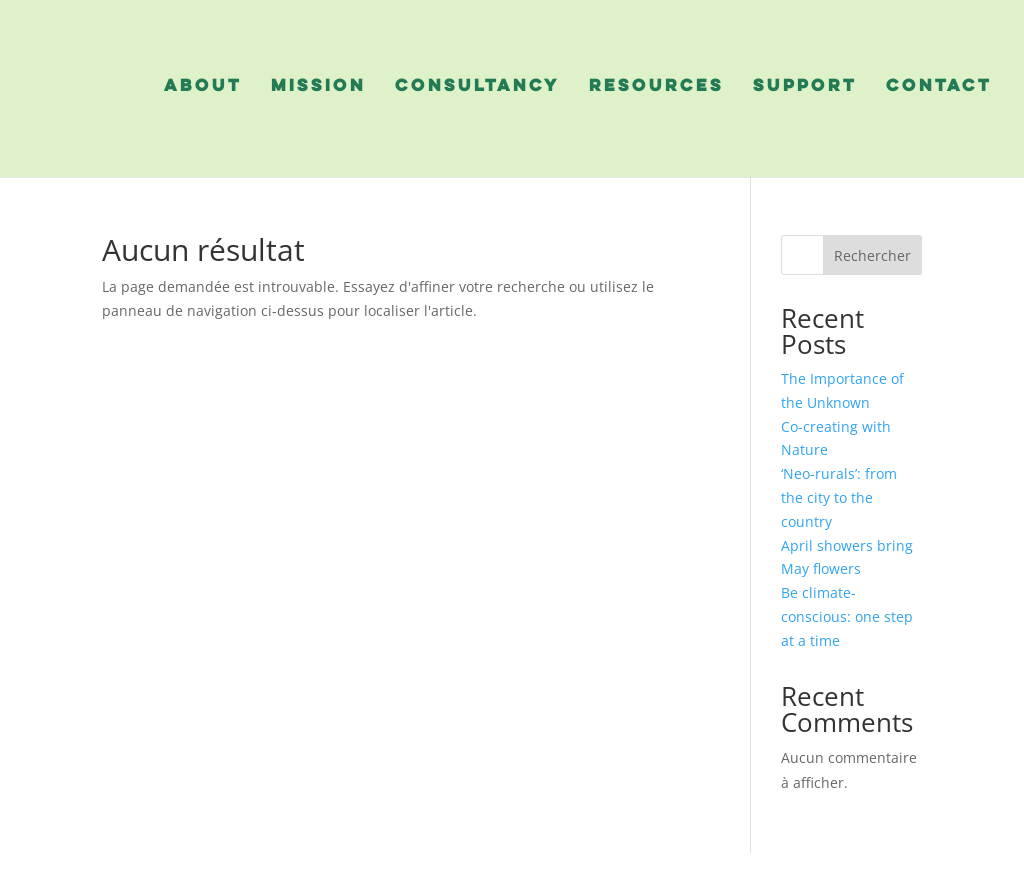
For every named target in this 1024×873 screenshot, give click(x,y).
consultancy (477, 87)
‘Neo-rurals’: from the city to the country (839, 497)
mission (318, 87)
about (203, 87)
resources (656, 87)
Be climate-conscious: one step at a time (847, 616)
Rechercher (872, 255)
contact (939, 87)
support (805, 87)
